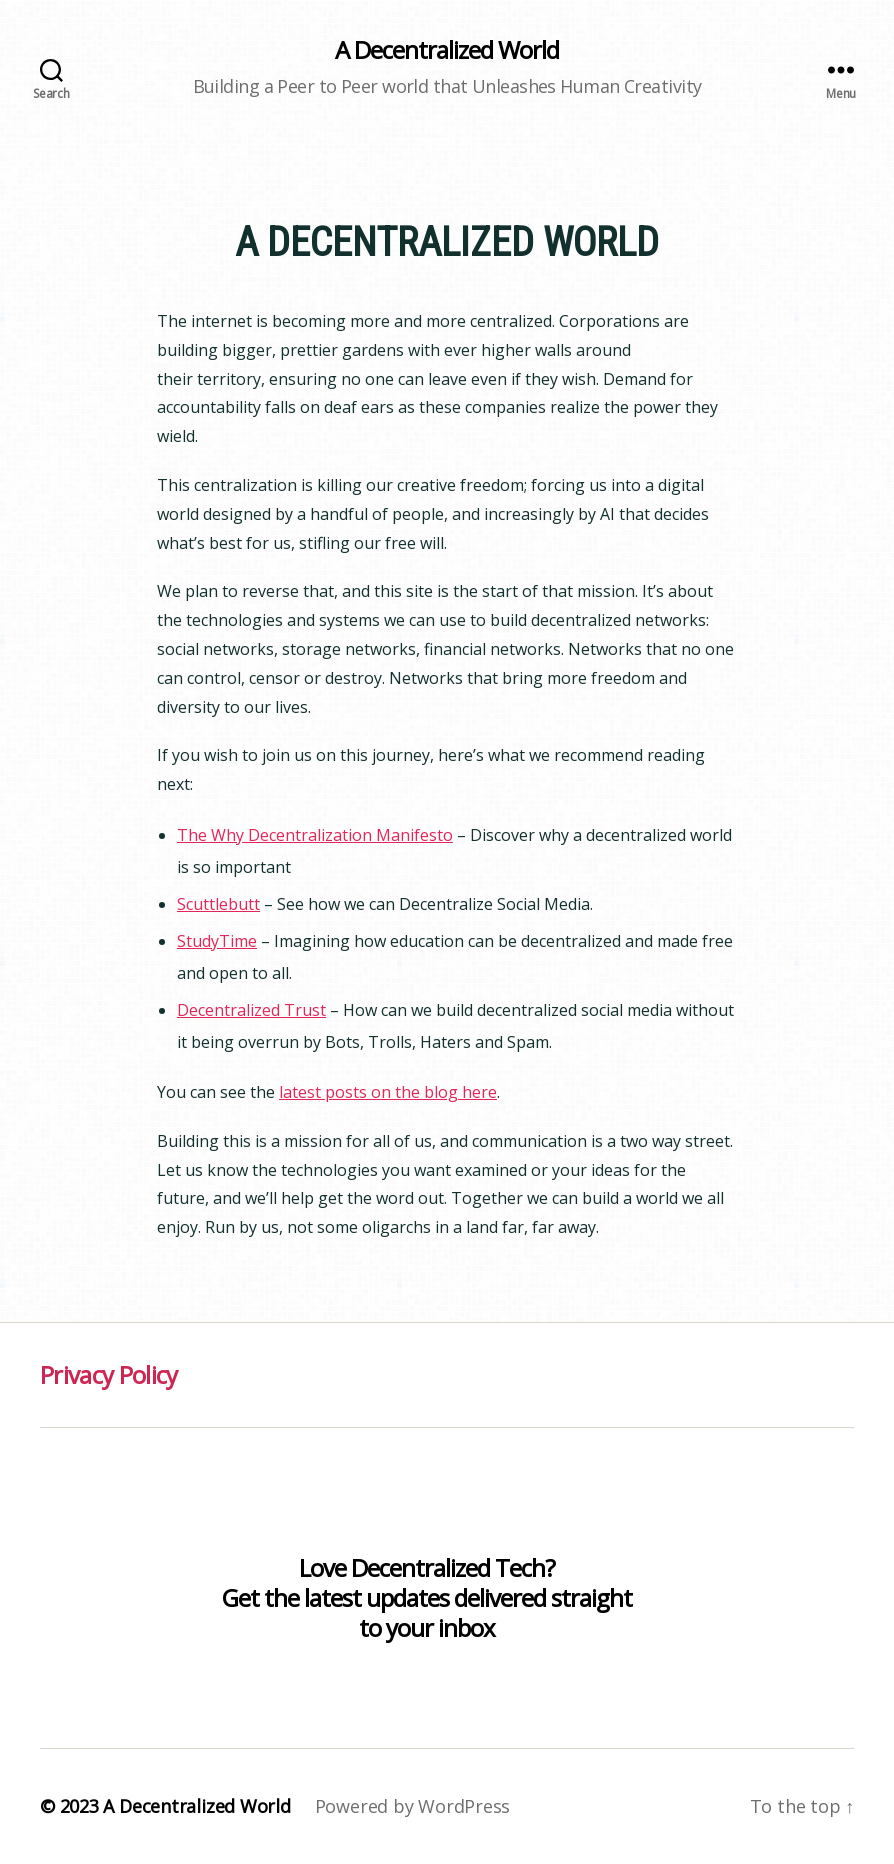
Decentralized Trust (251, 1010)
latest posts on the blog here (388, 1092)
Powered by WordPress (413, 1806)
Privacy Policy (109, 1374)
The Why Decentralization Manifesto (315, 835)
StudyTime (217, 941)
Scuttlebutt (218, 904)
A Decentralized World (447, 50)
